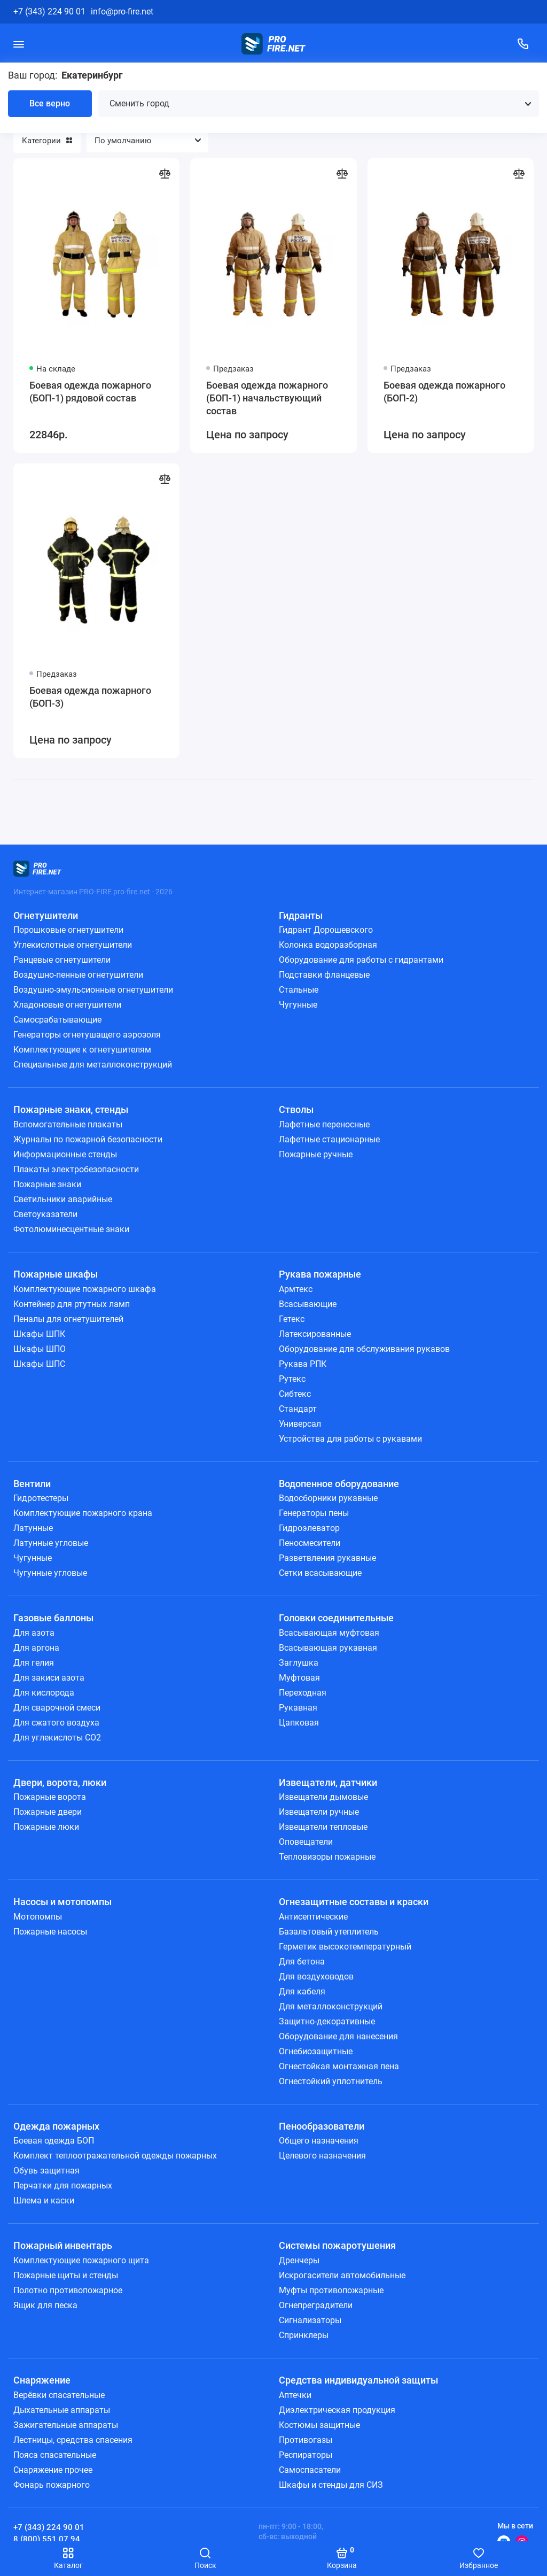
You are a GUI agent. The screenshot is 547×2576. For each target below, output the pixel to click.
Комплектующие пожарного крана (82, 1513)
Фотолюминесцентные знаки (71, 1229)
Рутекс (292, 1379)
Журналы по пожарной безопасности (87, 1139)
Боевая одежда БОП (53, 2141)
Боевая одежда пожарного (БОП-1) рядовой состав (90, 392)
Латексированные (315, 1334)
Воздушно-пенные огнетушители (78, 975)
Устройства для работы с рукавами (350, 1439)
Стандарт (298, 1409)
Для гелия (33, 1663)
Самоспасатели (310, 2470)
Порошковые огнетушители (68, 930)
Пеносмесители (309, 1543)
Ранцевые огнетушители (62, 960)
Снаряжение (42, 2380)
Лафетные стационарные (329, 1139)
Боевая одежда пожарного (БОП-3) (90, 697)
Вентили (32, 1483)
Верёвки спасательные (59, 2395)
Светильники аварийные (62, 1199)
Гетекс (291, 1319)
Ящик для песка (45, 2305)
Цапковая (299, 1723)
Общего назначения (318, 2141)
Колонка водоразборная (328, 945)
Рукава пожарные (320, 1274)
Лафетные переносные (324, 1124)
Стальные (298, 990)
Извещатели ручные (319, 1812)
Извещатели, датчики (328, 1782)
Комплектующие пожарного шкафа (84, 1289)
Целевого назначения (322, 2155)
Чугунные (298, 1005)
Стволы (296, 1109)
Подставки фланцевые (324, 975)
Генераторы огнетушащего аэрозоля (87, 1035)
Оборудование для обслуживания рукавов (364, 1349)
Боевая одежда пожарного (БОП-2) (444, 392)
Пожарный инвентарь (62, 2245)
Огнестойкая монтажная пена (339, 2066)
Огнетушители (45, 915)
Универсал (300, 1424)
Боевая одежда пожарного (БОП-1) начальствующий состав (267, 398)
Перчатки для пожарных (62, 2185)
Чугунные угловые (50, 1573)
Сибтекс (295, 1394)
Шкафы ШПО (39, 1349)
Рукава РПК (302, 1364)
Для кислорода (43, 1693)
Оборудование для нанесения (338, 2036)
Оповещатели (306, 1842)
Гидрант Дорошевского (326, 930)
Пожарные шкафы (55, 1274)
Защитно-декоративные (327, 2021)
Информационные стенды (65, 1154)
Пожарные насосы (50, 1932)
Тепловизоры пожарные (327, 1857)
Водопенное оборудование (339, 1483)
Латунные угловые (50, 1543)
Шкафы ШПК (39, 1334)
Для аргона (36, 1648)
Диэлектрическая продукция (337, 2410)
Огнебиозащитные (316, 2051)
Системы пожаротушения (337, 2245)
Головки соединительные (336, 1617)
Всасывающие (308, 1304)
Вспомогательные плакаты (67, 1124)
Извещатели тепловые (323, 1827)
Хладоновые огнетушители (67, 1005)
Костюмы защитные (319, 2425)
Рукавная (298, 1708)
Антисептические (313, 1917)
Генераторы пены (314, 1513)
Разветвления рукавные (327, 1558)
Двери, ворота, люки (59, 1782)
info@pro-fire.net (122, 11)
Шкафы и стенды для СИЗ (331, 2485)
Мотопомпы (37, 1917)
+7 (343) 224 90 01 (49, 11)
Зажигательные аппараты (65, 2425)
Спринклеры (304, 2335)
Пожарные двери (47, 1812)
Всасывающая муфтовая (329, 1633)
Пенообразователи (321, 2126)
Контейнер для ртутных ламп (71, 1304)
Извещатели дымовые (323, 1797)
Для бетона (302, 1961)
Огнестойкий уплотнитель (330, 2081)
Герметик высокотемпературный (345, 1946)
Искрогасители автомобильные (342, 2275)
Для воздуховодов (316, 1976)
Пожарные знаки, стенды (70, 1109)
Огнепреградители (316, 2305)
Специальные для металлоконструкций (92, 1064)
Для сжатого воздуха (56, 1723)
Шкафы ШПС (39, 1364)
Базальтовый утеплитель (329, 1932)
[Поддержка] (523, 44)
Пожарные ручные (316, 1154)
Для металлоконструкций (330, 2006)
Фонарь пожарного (51, 2485)
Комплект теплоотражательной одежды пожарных (115, 2155)
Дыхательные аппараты (61, 2410)
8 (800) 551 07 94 (46, 2539)
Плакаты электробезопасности (76, 1169)
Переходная (302, 1693)
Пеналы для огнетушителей (68, 1319)
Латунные (33, 1528)
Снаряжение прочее (52, 2470)
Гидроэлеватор (309, 1528)
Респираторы (305, 2455)
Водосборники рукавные (328, 1498)
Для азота (33, 1633)
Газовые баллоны (53, 1617)
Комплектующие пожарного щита (81, 2260)
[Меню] (18, 44)
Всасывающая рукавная (328, 1648)
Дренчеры (299, 2260)
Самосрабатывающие (57, 1020)
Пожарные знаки (47, 1184)
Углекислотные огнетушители (72, 945)
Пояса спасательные (54, 2455)
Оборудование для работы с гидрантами (361, 960)
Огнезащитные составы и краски (353, 1901)
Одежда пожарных (56, 2126)
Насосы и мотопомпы (62, 1901)
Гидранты (301, 915)
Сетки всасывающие (320, 1573)
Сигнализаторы (310, 2320)
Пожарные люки (46, 1827)
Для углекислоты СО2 (57, 1737)
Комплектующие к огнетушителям (82, 1050)
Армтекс (295, 1289)
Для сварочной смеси (56, 1708)
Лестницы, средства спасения (72, 2440)
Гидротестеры (40, 1498)
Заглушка (298, 1663)
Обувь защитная (46, 2170)
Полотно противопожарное (67, 2290)
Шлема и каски (43, 2200)
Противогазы (305, 2440)
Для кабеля (302, 1991)
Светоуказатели (45, 1214)
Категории (47, 140)
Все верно (49, 103)
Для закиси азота (48, 1678)
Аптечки (295, 2395)
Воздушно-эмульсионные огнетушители (93, 990)
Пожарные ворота (49, 1797)
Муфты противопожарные (331, 2290)
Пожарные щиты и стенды (65, 2275)
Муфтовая (299, 1678)
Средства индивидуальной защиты (358, 2380)
